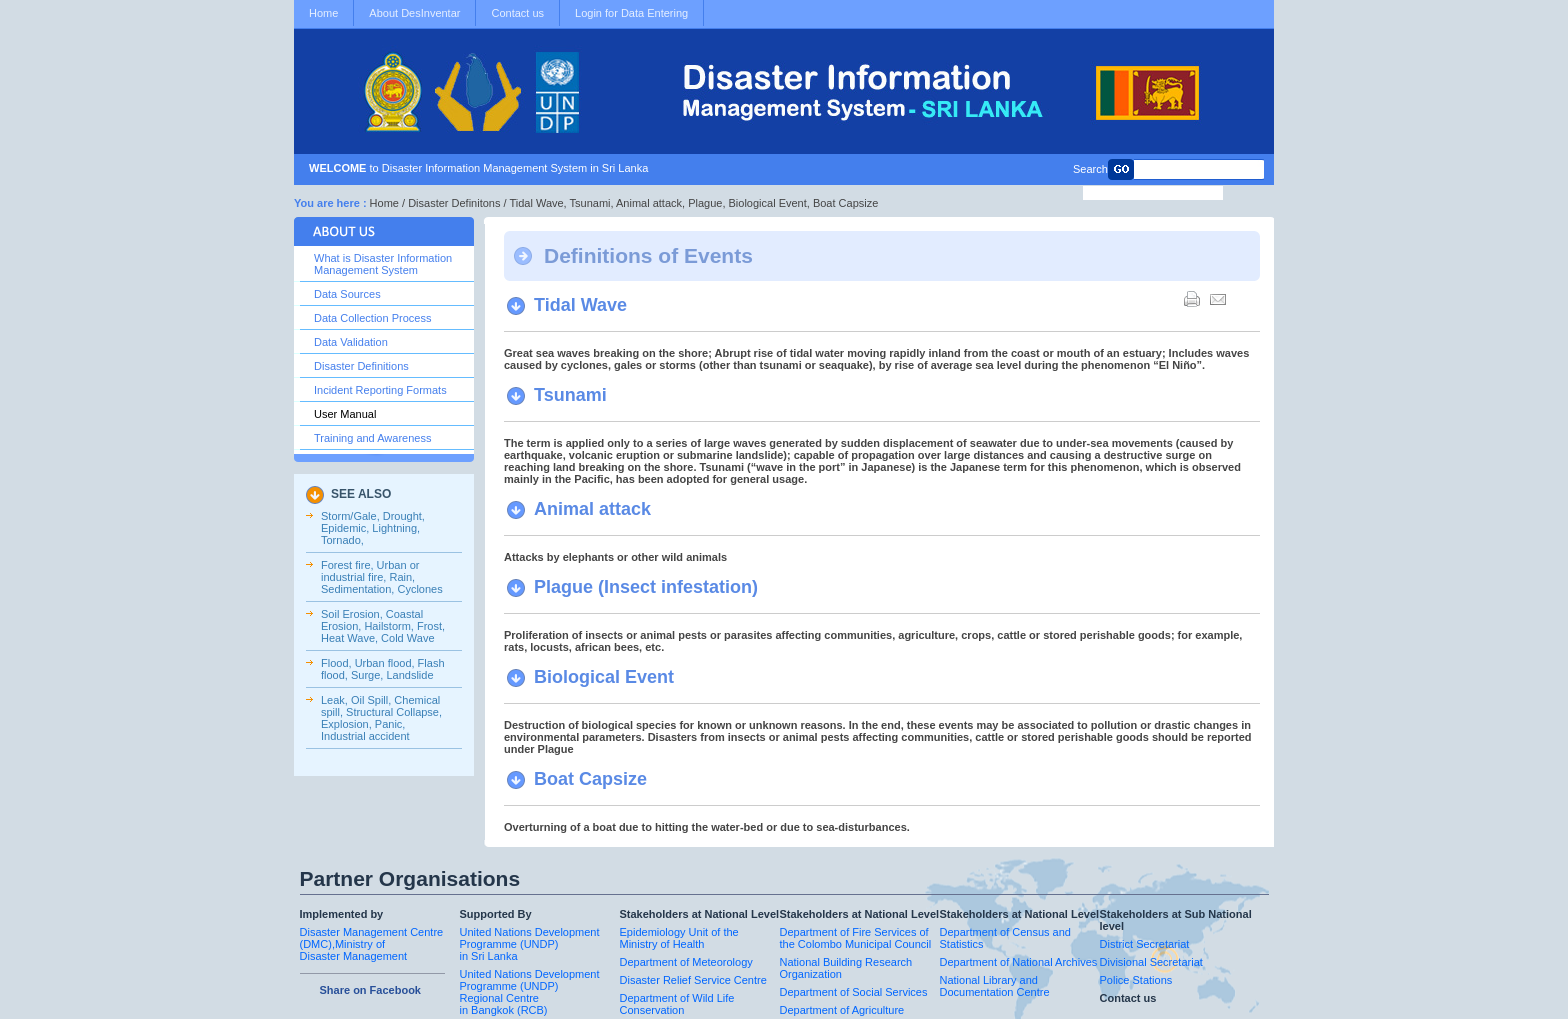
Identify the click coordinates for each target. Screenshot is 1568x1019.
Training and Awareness (372, 438)
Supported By (496, 914)
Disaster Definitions (361, 366)
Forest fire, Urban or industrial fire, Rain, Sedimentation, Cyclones (382, 577)
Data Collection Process (372, 318)
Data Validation (351, 342)
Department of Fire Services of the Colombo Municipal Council (856, 938)
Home (323, 13)
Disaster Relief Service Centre (693, 980)
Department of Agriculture (842, 1010)
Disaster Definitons (454, 203)
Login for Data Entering (631, 13)
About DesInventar (414, 13)
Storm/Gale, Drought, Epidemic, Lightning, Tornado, (373, 528)
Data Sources (347, 294)
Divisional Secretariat (1151, 962)
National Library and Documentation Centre (995, 986)
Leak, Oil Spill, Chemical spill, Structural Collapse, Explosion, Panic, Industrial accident (381, 718)
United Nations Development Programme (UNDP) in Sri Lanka (530, 944)
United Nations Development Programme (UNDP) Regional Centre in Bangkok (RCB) (530, 992)
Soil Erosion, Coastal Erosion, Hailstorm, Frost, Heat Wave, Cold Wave (383, 626)
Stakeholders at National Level (700, 914)
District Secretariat (1145, 944)
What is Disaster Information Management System (383, 264)
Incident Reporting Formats (380, 390)
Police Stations (1136, 980)
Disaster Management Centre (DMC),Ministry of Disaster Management (372, 944)
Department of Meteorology (686, 962)
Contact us (517, 13)
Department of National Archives (1019, 962)
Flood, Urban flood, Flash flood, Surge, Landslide (383, 669)
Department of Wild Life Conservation (677, 1004)
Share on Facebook (370, 990)
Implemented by (342, 914)
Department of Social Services (854, 992)
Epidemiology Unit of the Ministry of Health (679, 938)
